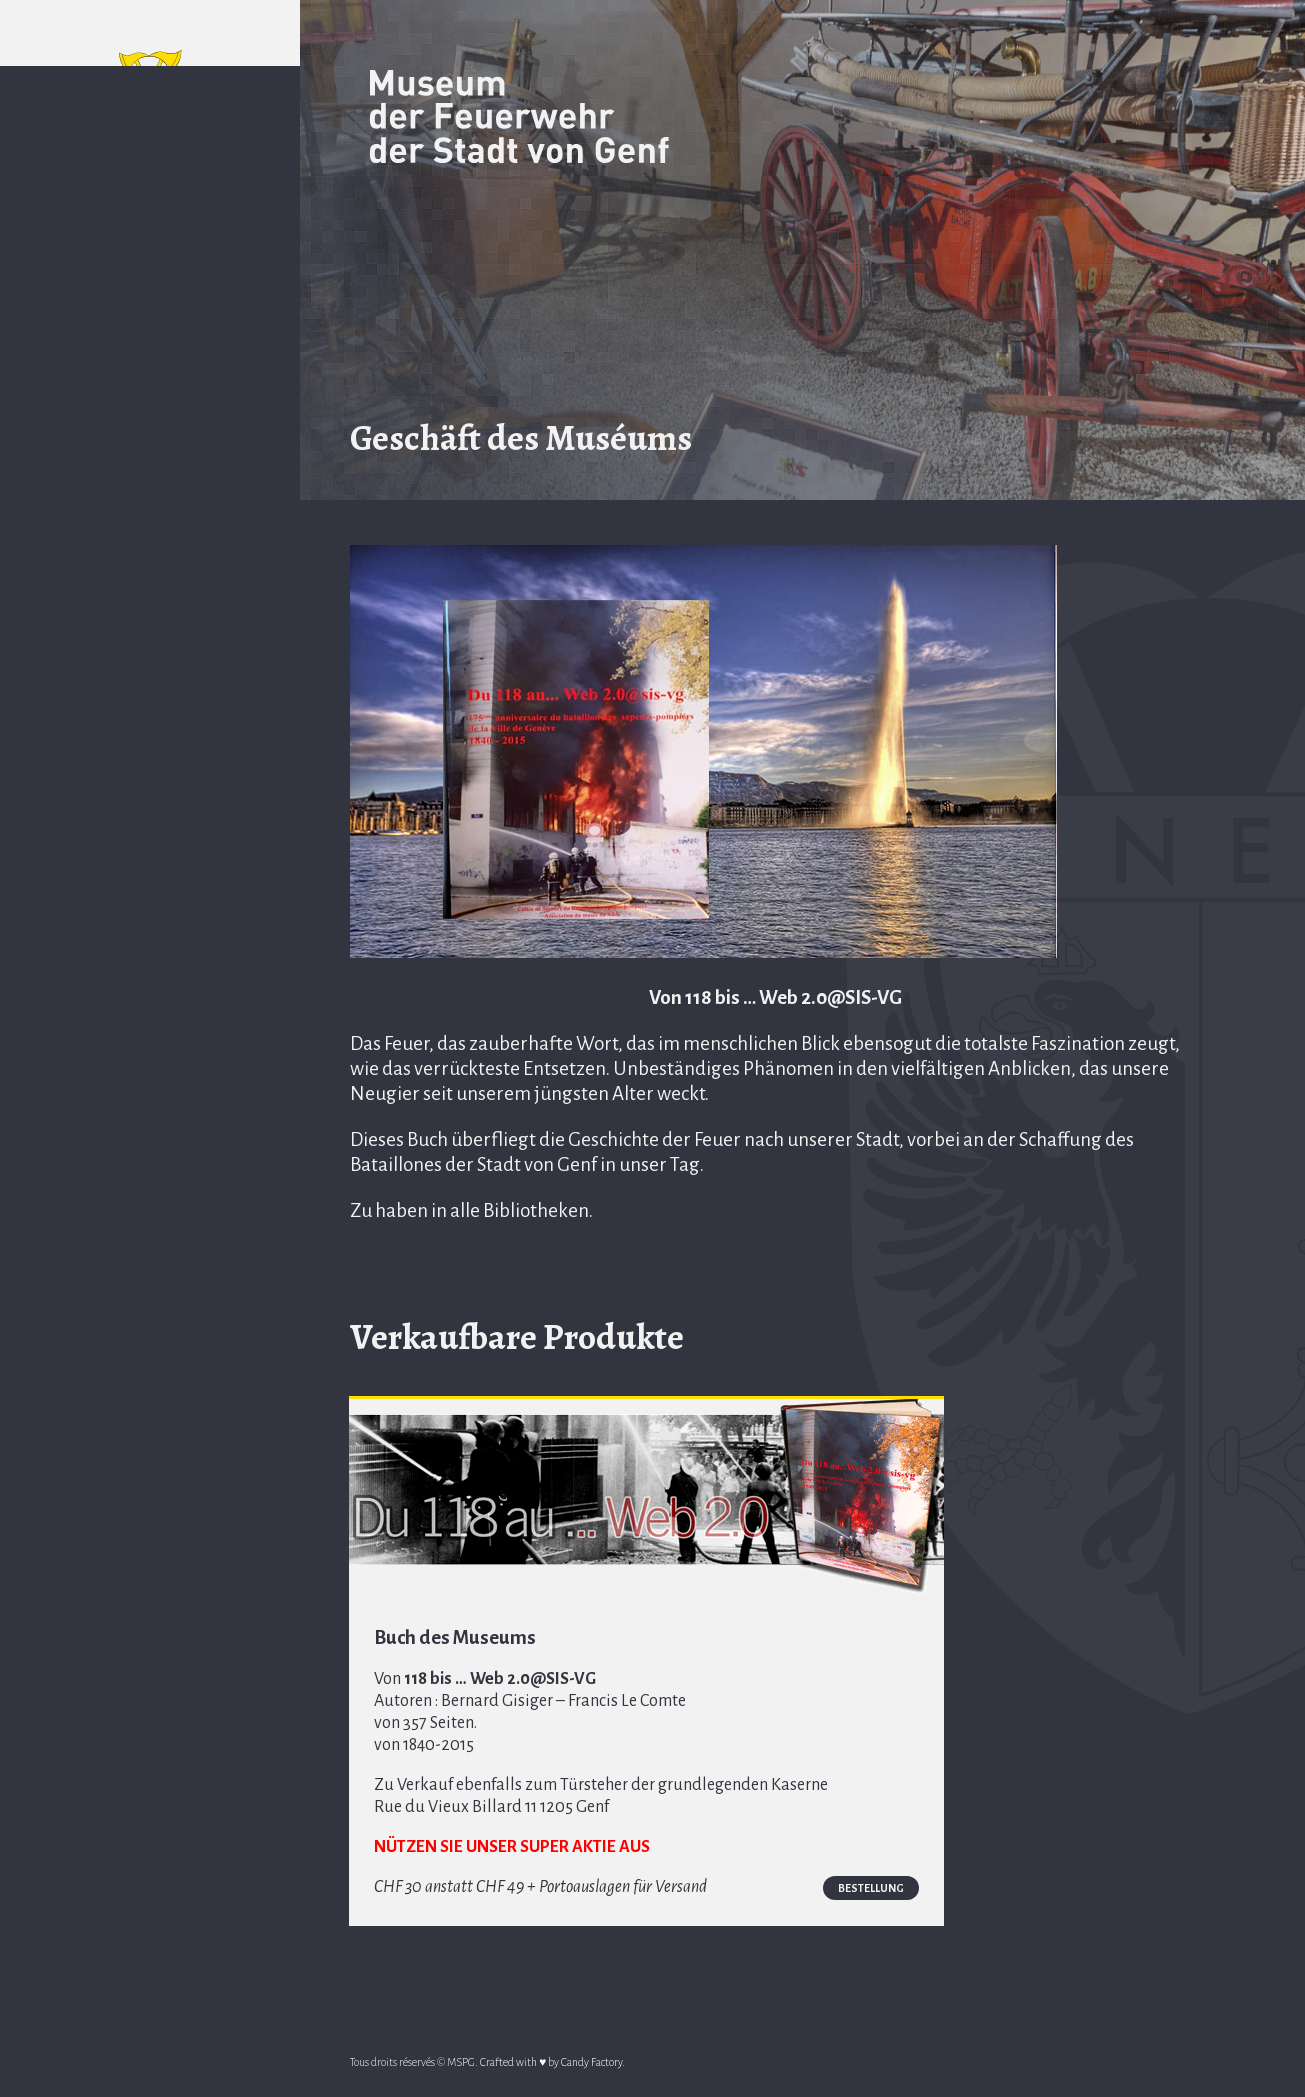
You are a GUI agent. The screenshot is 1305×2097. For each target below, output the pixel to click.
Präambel (150, 299)
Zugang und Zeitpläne (150, 352)
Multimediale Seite (150, 620)
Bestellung (677, 1893)
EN (148, 220)
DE (184, 220)
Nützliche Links (150, 807)
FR (114, 220)
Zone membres (150, 955)
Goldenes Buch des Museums (150, 754)
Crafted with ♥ (513, 2065)
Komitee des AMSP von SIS (150, 486)
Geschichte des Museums (150, 419)
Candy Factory (591, 2065)
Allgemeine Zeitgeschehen (150, 687)
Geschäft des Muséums (150, 553)
